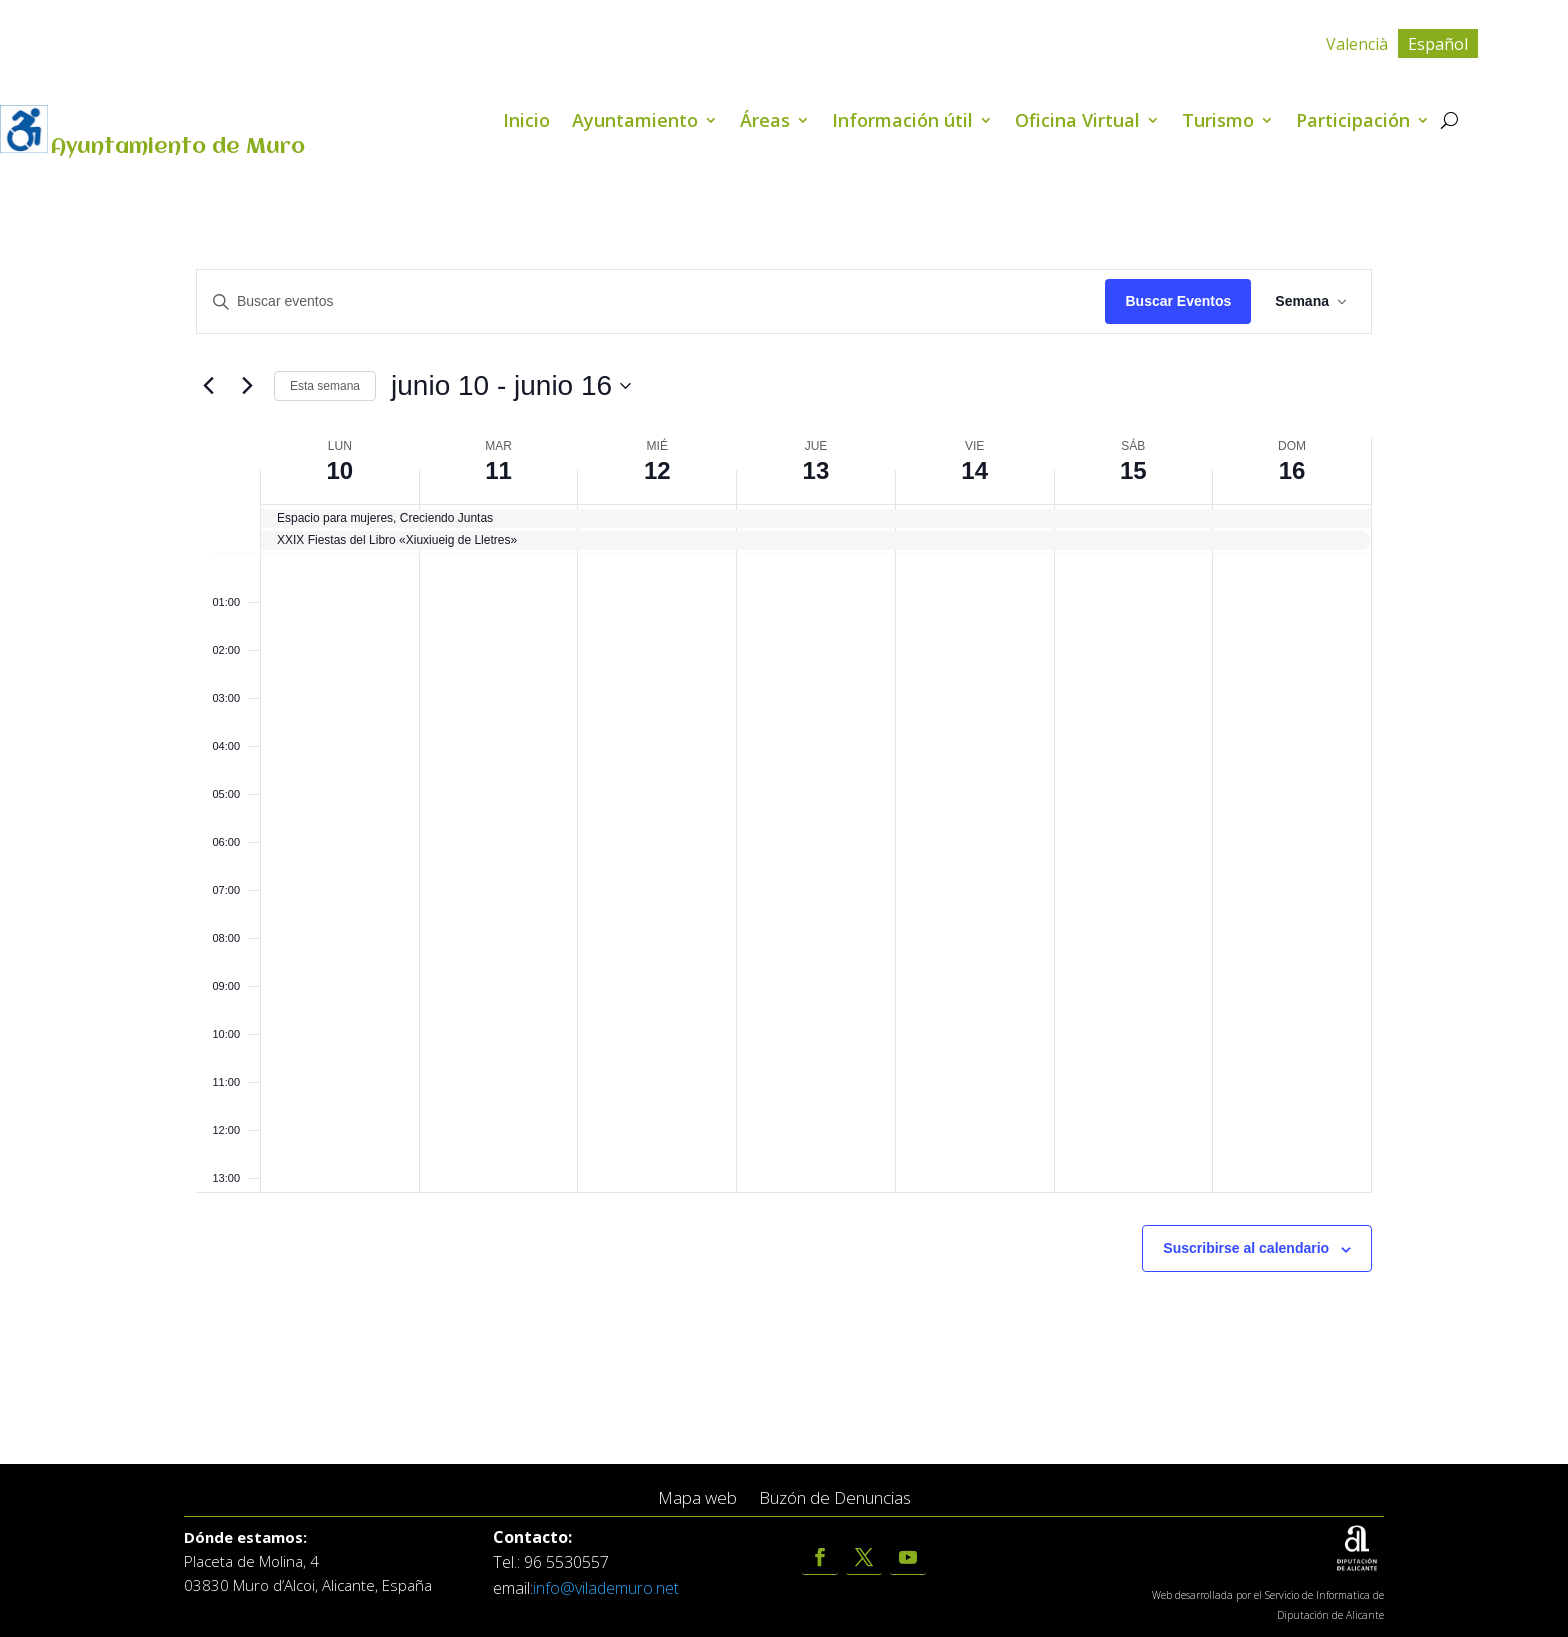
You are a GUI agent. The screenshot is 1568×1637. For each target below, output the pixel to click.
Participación (1353, 122)
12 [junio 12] (657, 470)
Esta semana (325, 386)
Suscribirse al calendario (1246, 1248)
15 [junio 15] (1133, 470)
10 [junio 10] (340, 470)
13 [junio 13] (816, 470)
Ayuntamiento (635, 122)
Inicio (526, 122)
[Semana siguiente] (247, 386)
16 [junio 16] (1292, 470)
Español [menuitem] (1438, 44)
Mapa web (697, 1498)
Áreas (765, 122)
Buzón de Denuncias (835, 1498)
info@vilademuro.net (606, 1588)
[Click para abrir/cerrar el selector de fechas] (511, 386)
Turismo (1218, 122)
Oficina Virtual (1077, 122)
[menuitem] (1357, 43)
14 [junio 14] (974, 470)
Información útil (902, 122)
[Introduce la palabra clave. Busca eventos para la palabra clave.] (651, 301)
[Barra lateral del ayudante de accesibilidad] (24, 129)
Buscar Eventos (1178, 301)
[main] (784, 818)
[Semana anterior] (208, 386)
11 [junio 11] (498, 470)
